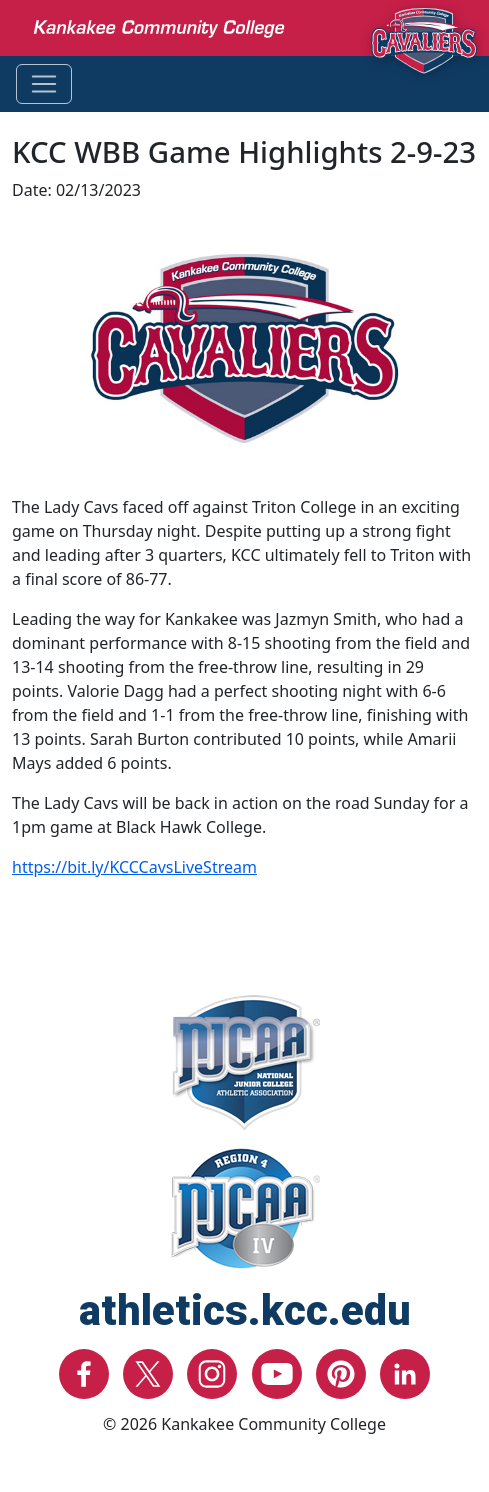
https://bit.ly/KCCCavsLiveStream (134, 867)
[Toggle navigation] (44, 84)
